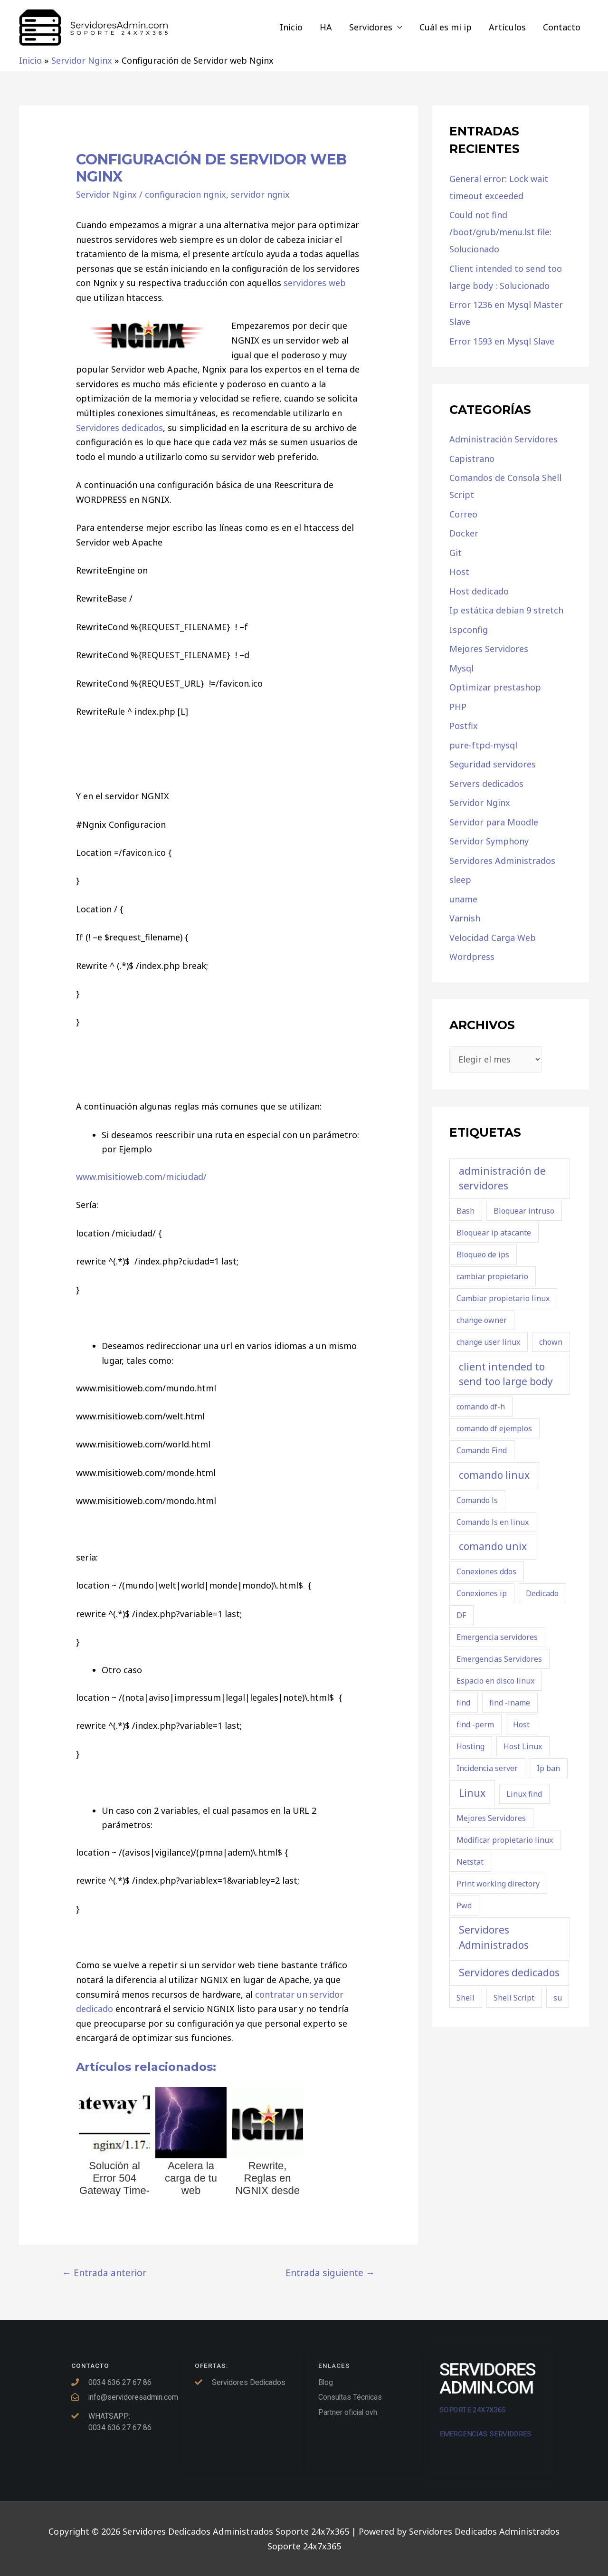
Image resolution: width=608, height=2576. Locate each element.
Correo (463, 514)
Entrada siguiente (330, 2272)
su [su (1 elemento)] (557, 1997)
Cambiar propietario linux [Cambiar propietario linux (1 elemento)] (503, 1298)
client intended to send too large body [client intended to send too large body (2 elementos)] (506, 1374)
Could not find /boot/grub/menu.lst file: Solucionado (500, 232)
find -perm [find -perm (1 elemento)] (475, 1724)
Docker (463, 533)
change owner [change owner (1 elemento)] (481, 1320)
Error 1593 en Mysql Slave (501, 341)
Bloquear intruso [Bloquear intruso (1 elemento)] (524, 1211)
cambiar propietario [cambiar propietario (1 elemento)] (492, 1276)
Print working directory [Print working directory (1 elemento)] (498, 1883)
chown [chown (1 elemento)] (550, 1342)
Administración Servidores (503, 439)
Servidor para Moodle (493, 822)
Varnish (464, 918)
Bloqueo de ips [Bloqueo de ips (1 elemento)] (482, 1254)
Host (459, 571)
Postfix (463, 725)
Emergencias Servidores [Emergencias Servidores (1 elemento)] (499, 1659)
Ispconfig (468, 629)
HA (326, 27)
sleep (460, 879)
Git (455, 552)
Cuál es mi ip (445, 27)
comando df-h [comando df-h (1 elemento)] (480, 1406)
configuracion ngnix (185, 194)
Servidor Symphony (489, 841)
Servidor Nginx (106, 194)
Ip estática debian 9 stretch (506, 610)
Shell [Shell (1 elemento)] (465, 1997)
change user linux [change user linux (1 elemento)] (488, 1342)
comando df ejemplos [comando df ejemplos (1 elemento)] (494, 1428)
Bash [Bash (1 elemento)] (465, 1211)
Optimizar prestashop (495, 687)
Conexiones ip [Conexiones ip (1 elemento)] (481, 1593)
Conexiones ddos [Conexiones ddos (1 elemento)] (486, 1571)
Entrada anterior (104, 2272)
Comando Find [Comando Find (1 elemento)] (481, 1450)
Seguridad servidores (492, 764)
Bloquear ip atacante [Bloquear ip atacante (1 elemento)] (493, 1232)
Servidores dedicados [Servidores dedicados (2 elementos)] (509, 1972)
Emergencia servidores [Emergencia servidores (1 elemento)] (497, 1637)
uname (463, 899)
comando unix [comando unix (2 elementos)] (493, 1546)
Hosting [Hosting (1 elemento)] (470, 1746)
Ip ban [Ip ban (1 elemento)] (548, 1768)
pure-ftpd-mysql (483, 745)
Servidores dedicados (119, 427)
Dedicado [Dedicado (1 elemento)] (542, 1593)
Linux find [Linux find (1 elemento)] (524, 1794)
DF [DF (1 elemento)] (461, 1615)
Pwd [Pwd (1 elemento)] (464, 1905)
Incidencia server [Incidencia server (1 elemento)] (487, 1768)
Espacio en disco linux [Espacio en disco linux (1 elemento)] (495, 1681)
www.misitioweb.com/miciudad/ (141, 1176)
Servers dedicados (486, 783)
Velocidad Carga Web (492, 937)
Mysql (461, 668)
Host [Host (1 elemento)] (521, 1724)
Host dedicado (479, 591)
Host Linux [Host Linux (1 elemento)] (523, 1746)
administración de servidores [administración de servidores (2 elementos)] (502, 1178)
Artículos (507, 27)
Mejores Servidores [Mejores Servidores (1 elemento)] (491, 1818)
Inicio (291, 27)
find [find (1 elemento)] (463, 1702)
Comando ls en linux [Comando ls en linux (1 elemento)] (492, 1522)
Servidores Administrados (502, 860)
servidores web (313, 282)
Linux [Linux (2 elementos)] (472, 1793)
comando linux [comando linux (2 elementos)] (494, 1475)
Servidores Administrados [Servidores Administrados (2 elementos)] (494, 1937)
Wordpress (471, 956)
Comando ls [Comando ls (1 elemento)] (477, 1500)
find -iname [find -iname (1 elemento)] (509, 1702)
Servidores (370, 27)
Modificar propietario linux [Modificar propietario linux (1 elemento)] (504, 1840)
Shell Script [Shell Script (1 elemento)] (514, 1997)
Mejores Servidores (488, 648)
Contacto (561, 27)
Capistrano (471, 458)
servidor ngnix (260, 194)
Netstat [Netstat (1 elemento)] (470, 1862)
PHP (457, 706)
